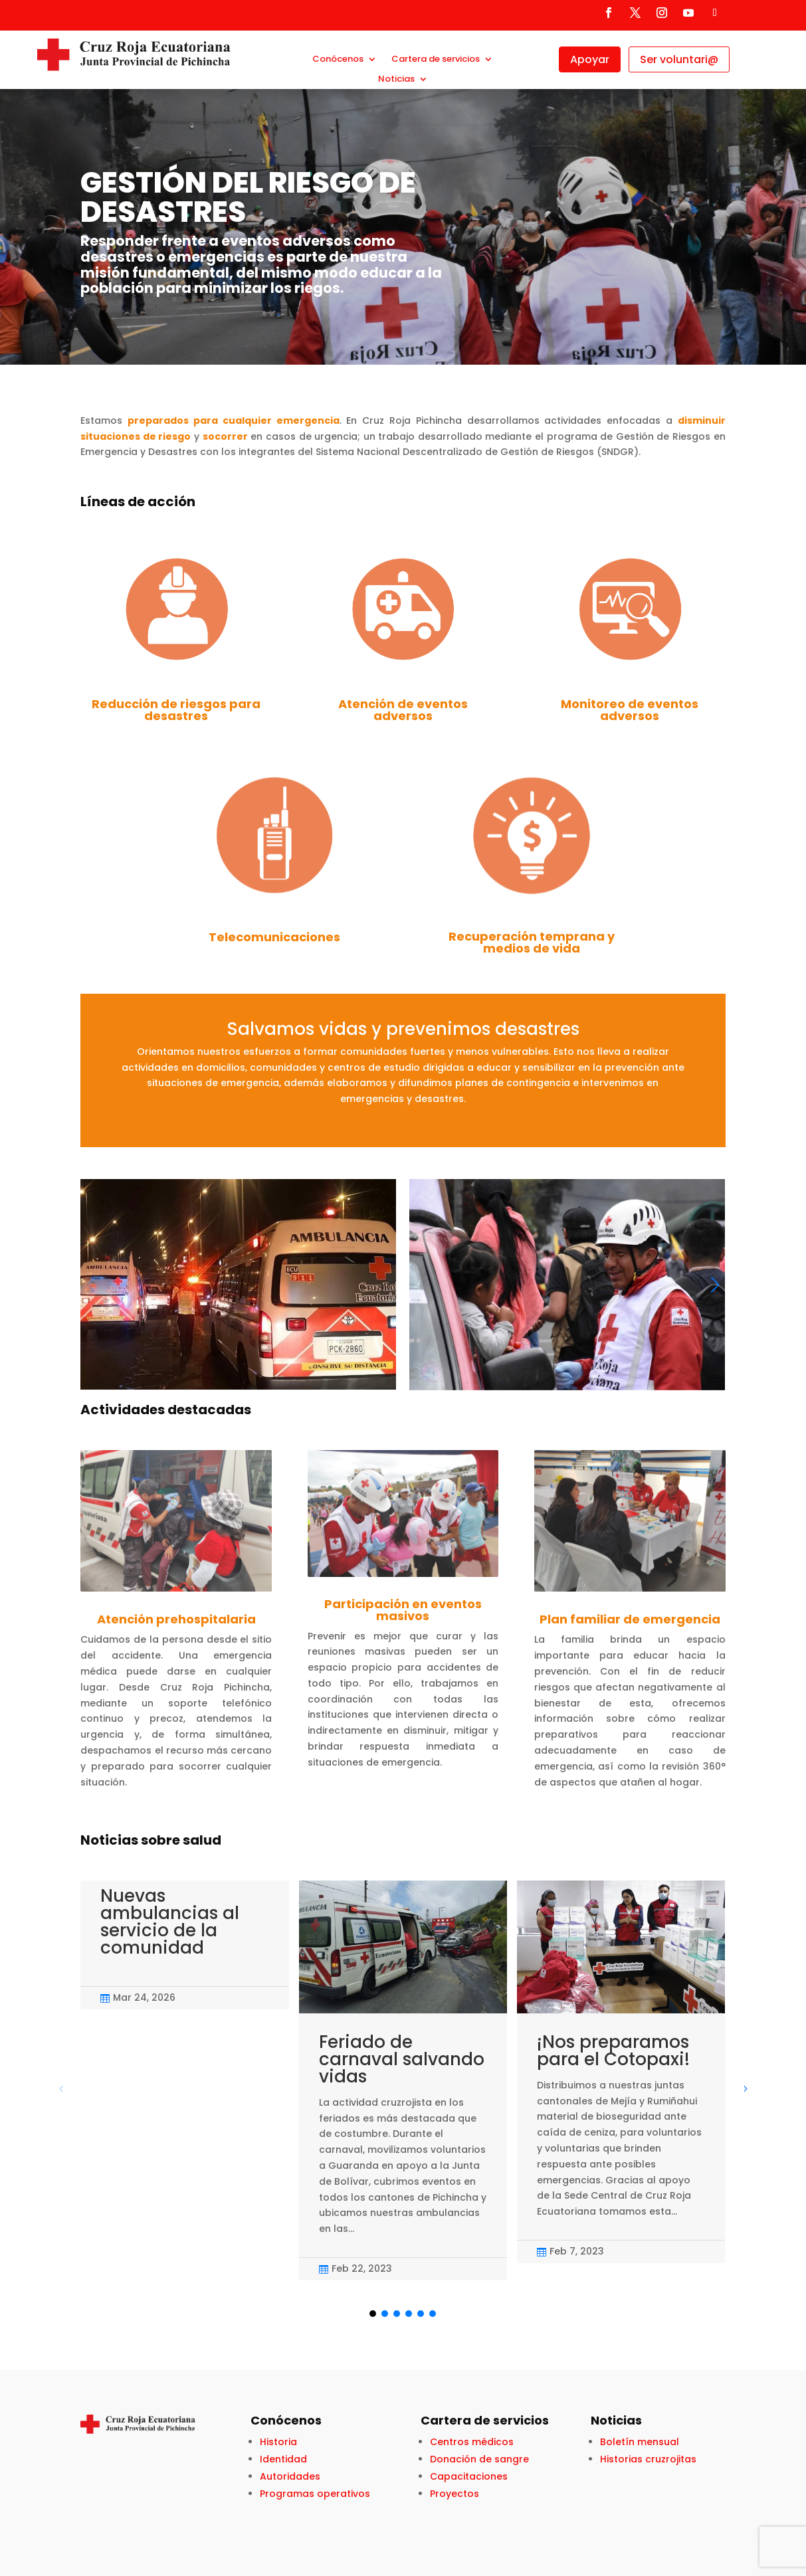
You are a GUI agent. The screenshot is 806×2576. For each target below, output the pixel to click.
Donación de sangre (479, 2459)
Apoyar (589, 59)
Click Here (85, 311)
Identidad (283, 2459)
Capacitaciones (469, 2476)
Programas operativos (315, 2493)
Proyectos (454, 2493)
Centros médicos (472, 2441)
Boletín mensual (639, 2441)
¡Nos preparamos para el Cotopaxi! (613, 2050)
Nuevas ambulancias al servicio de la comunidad (169, 1922)
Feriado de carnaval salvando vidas (401, 2059)
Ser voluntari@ (679, 59)
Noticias (396, 79)
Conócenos (337, 59)
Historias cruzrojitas (648, 2459)
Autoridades (290, 2476)
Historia (278, 2441)
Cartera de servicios (435, 59)
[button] (715, 1284)
